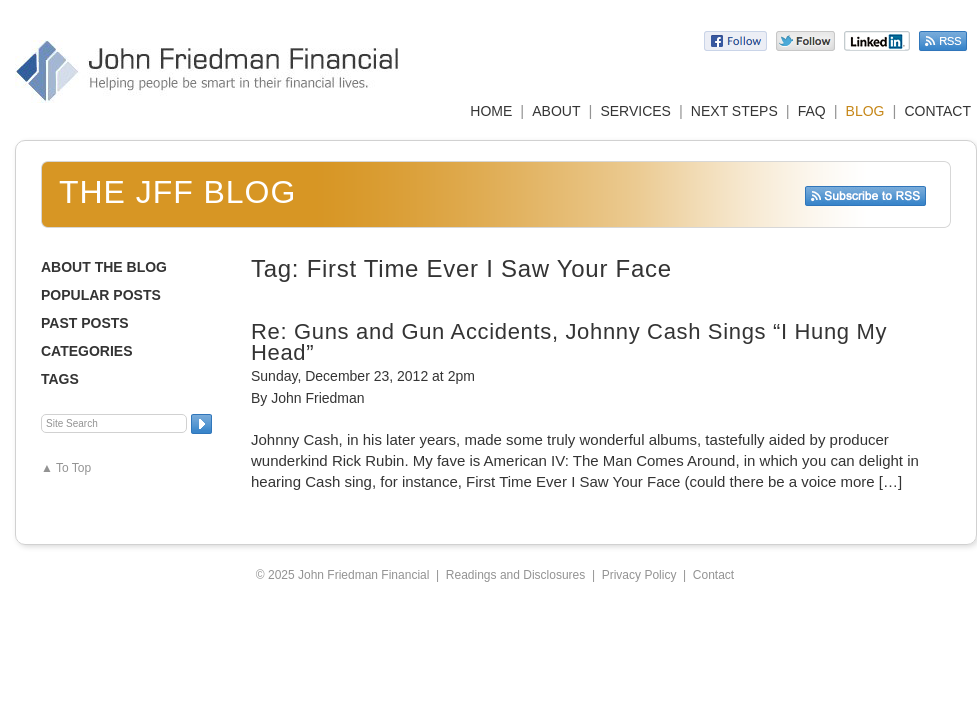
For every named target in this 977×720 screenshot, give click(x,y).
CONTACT (937, 111)
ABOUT (556, 111)
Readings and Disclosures (515, 575)
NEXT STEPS (734, 111)
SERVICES (635, 111)
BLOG (865, 111)
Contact (713, 575)
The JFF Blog (177, 192)
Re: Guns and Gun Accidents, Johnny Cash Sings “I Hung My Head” (569, 342)
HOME (491, 111)
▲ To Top (66, 468)
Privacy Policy (639, 575)
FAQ (812, 111)
